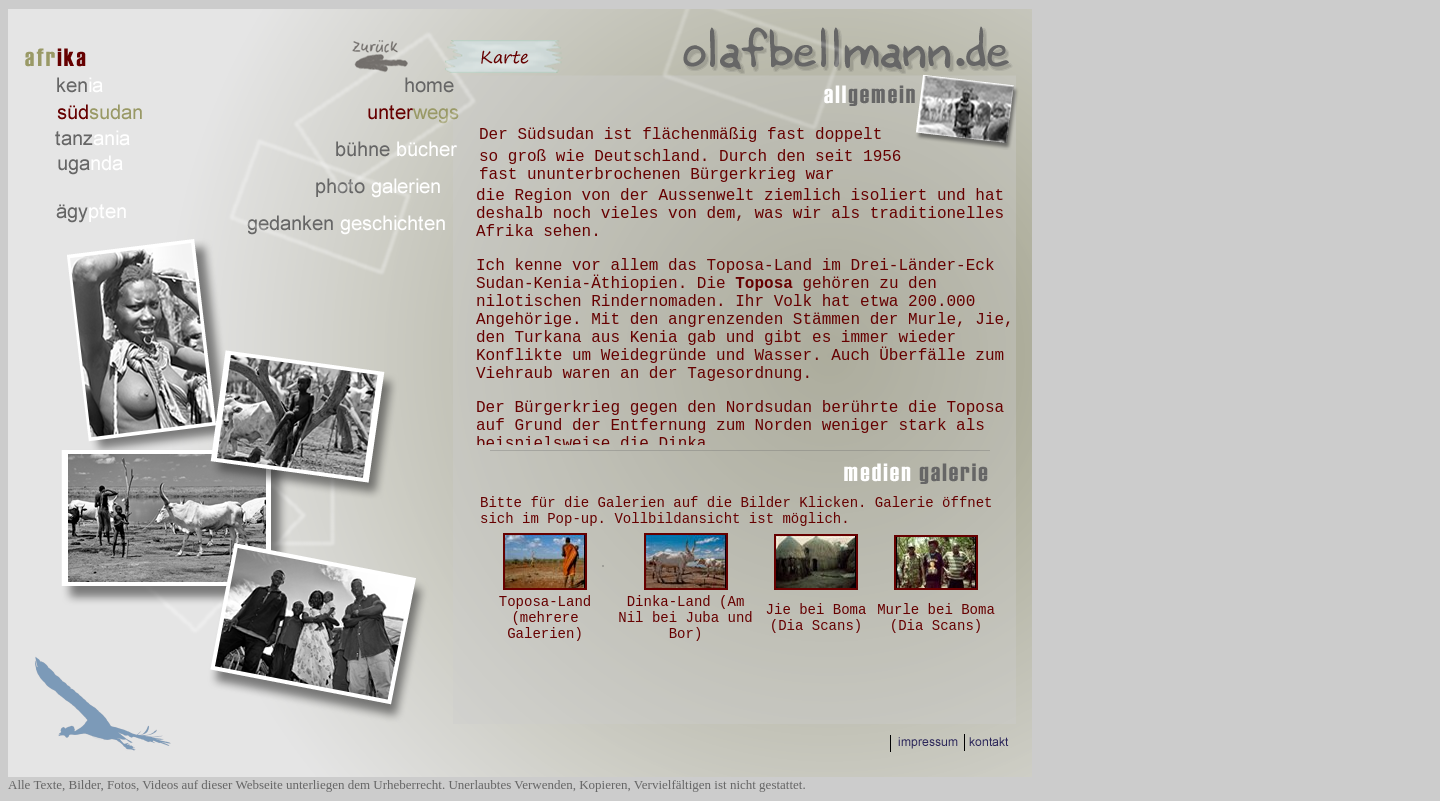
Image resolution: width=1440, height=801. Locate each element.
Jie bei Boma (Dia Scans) (816, 618)
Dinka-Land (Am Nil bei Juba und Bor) (685, 618)
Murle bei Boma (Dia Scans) (936, 618)
